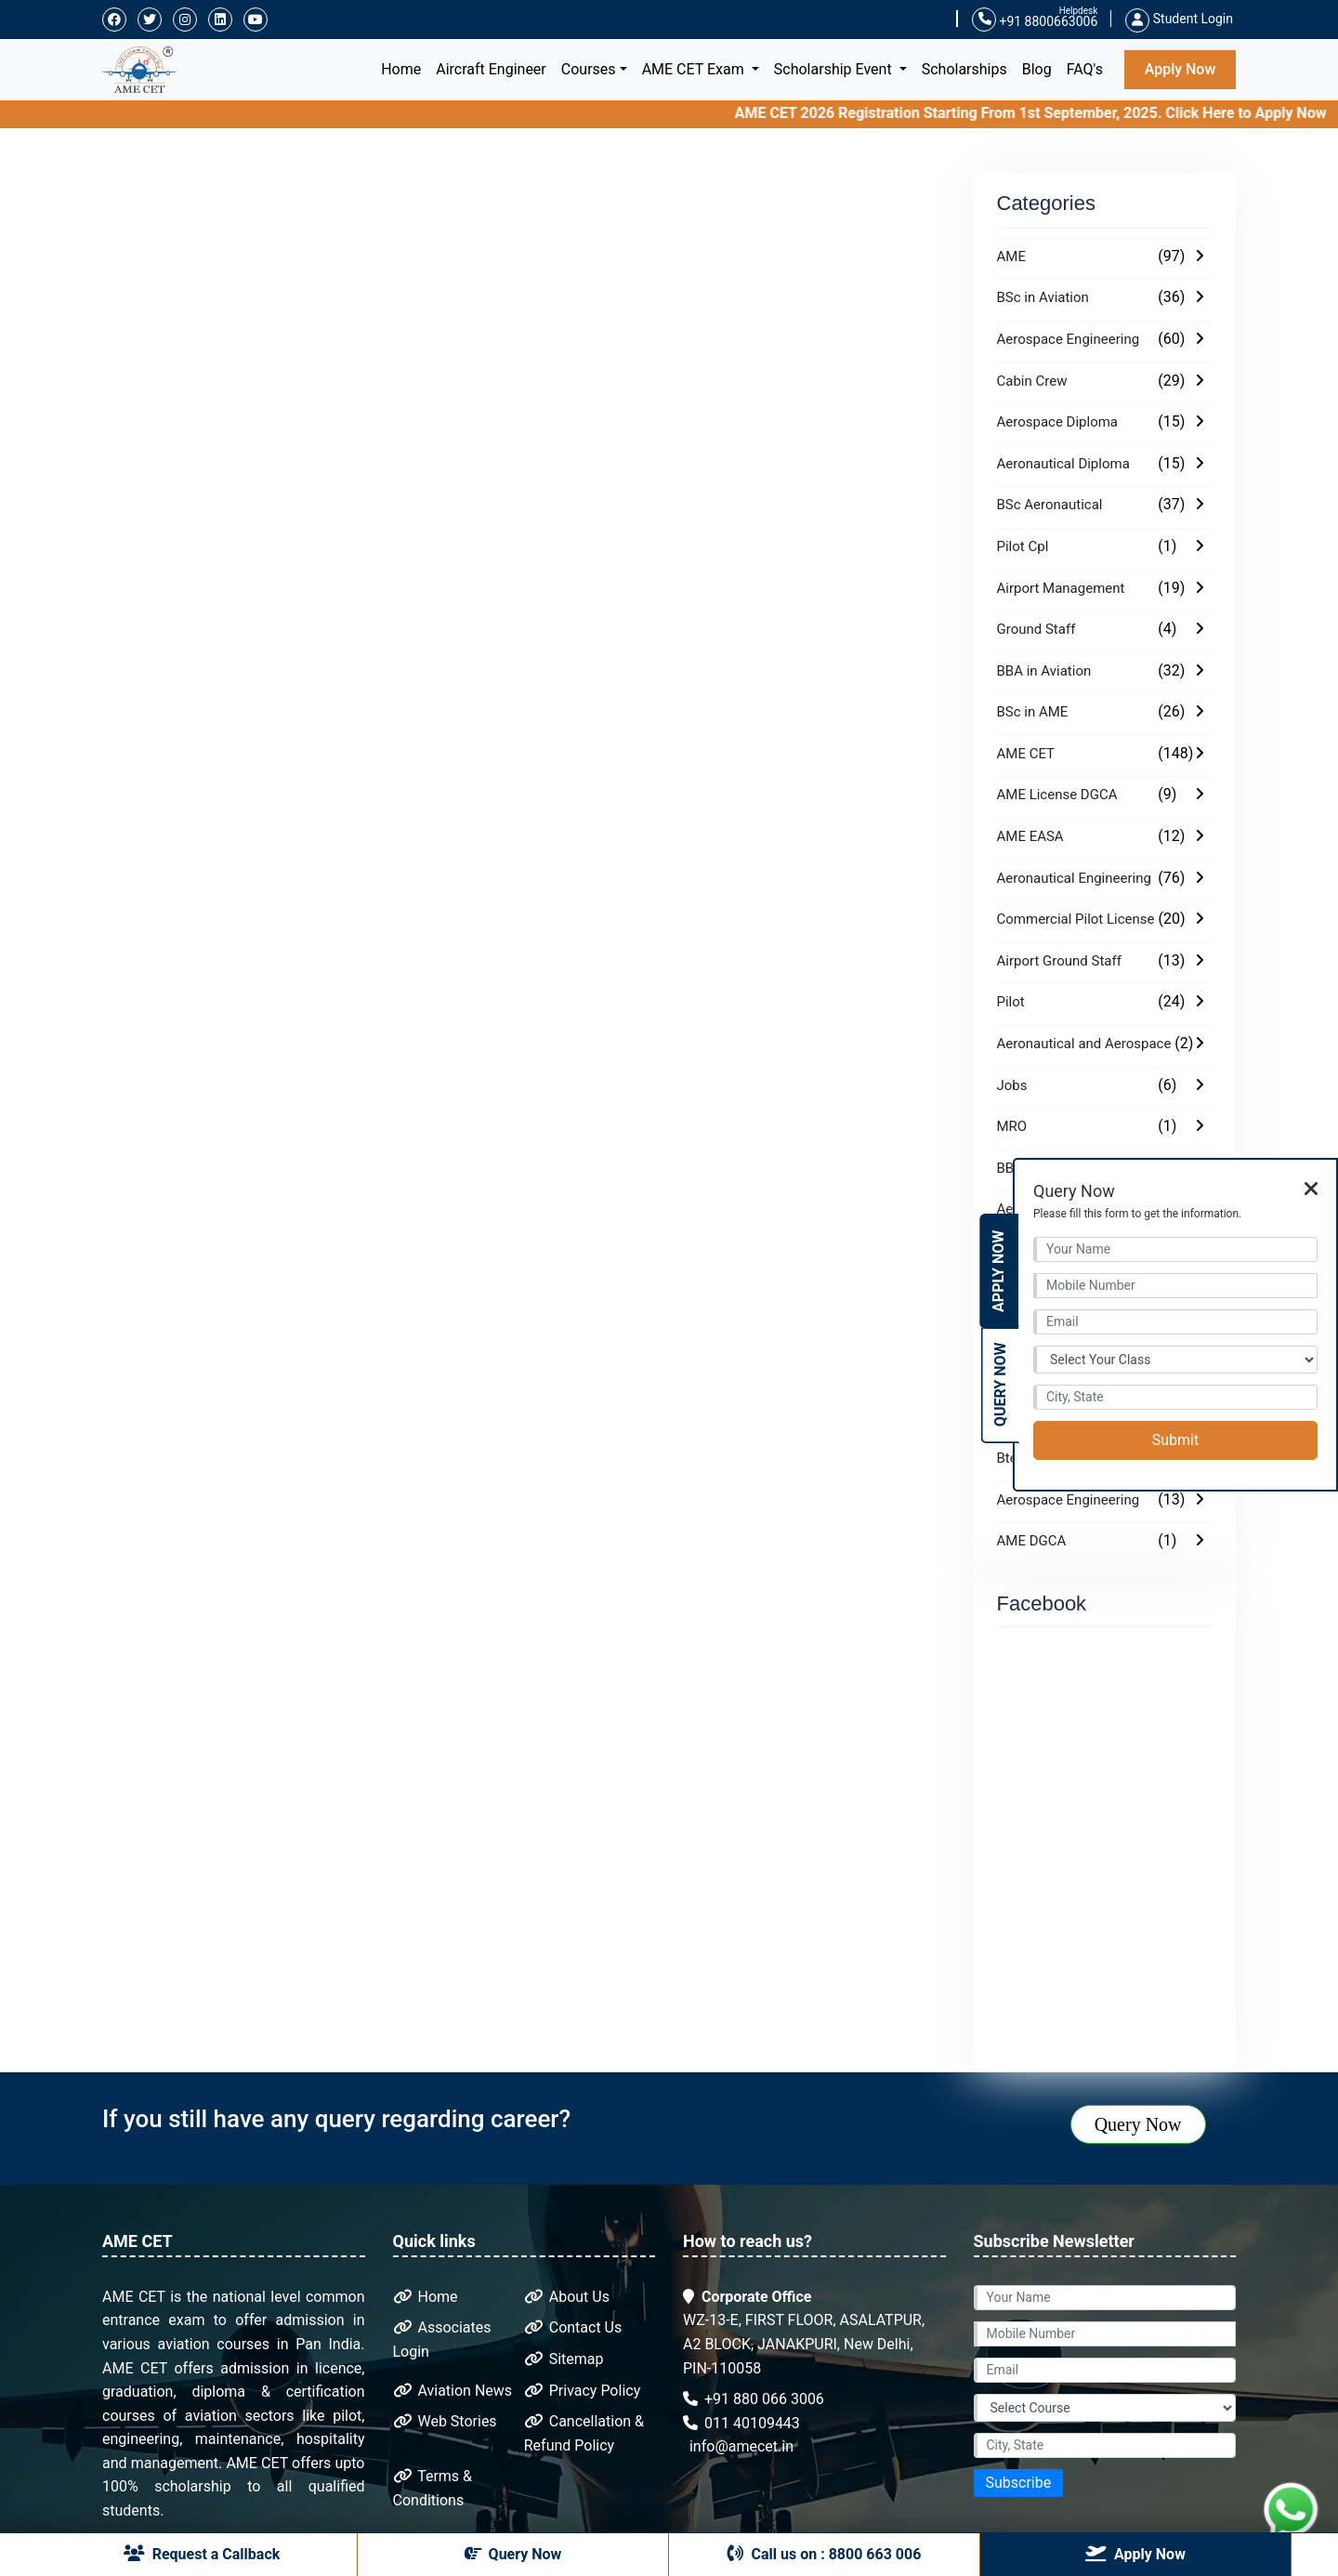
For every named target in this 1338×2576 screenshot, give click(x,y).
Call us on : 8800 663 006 (825, 2553)
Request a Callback (202, 2553)
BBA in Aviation (1044, 671)
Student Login (1179, 18)
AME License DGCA (1057, 794)
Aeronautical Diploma (1063, 463)
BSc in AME (1033, 711)
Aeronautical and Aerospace (1084, 1043)
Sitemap (564, 2359)
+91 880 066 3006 (753, 2399)
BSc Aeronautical (1050, 504)
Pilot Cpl (1023, 546)
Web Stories (445, 2421)
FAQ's (1085, 69)
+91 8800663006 (1034, 20)
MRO (1012, 1126)
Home (404, 67)
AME (1011, 256)
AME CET (1026, 753)
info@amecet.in (740, 2446)
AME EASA (1030, 836)
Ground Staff (1036, 629)
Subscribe (1019, 2482)
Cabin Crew (1032, 381)
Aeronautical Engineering (1074, 878)
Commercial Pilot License (1076, 919)
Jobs (1012, 1085)
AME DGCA (1032, 1540)
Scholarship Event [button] (835, 69)
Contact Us (573, 2327)
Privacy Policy (582, 2390)
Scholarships (964, 69)
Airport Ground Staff (1059, 961)
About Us (567, 2297)
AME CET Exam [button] (695, 69)
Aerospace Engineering (1068, 339)
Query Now (1138, 2124)
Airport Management (1061, 588)
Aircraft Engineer (491, 69)
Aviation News (453, 2390)
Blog (1037, 69)
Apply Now (1180, 69)
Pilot (1011, 1001)
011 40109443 (741, 2423)
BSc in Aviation (1043, 297)
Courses (588, 69)
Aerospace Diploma (1058, 422)
